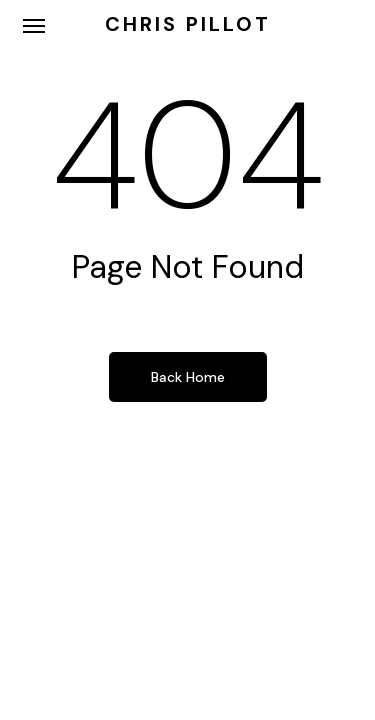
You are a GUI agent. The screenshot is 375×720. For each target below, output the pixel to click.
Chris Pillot (188, 24)
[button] (34, 25)
